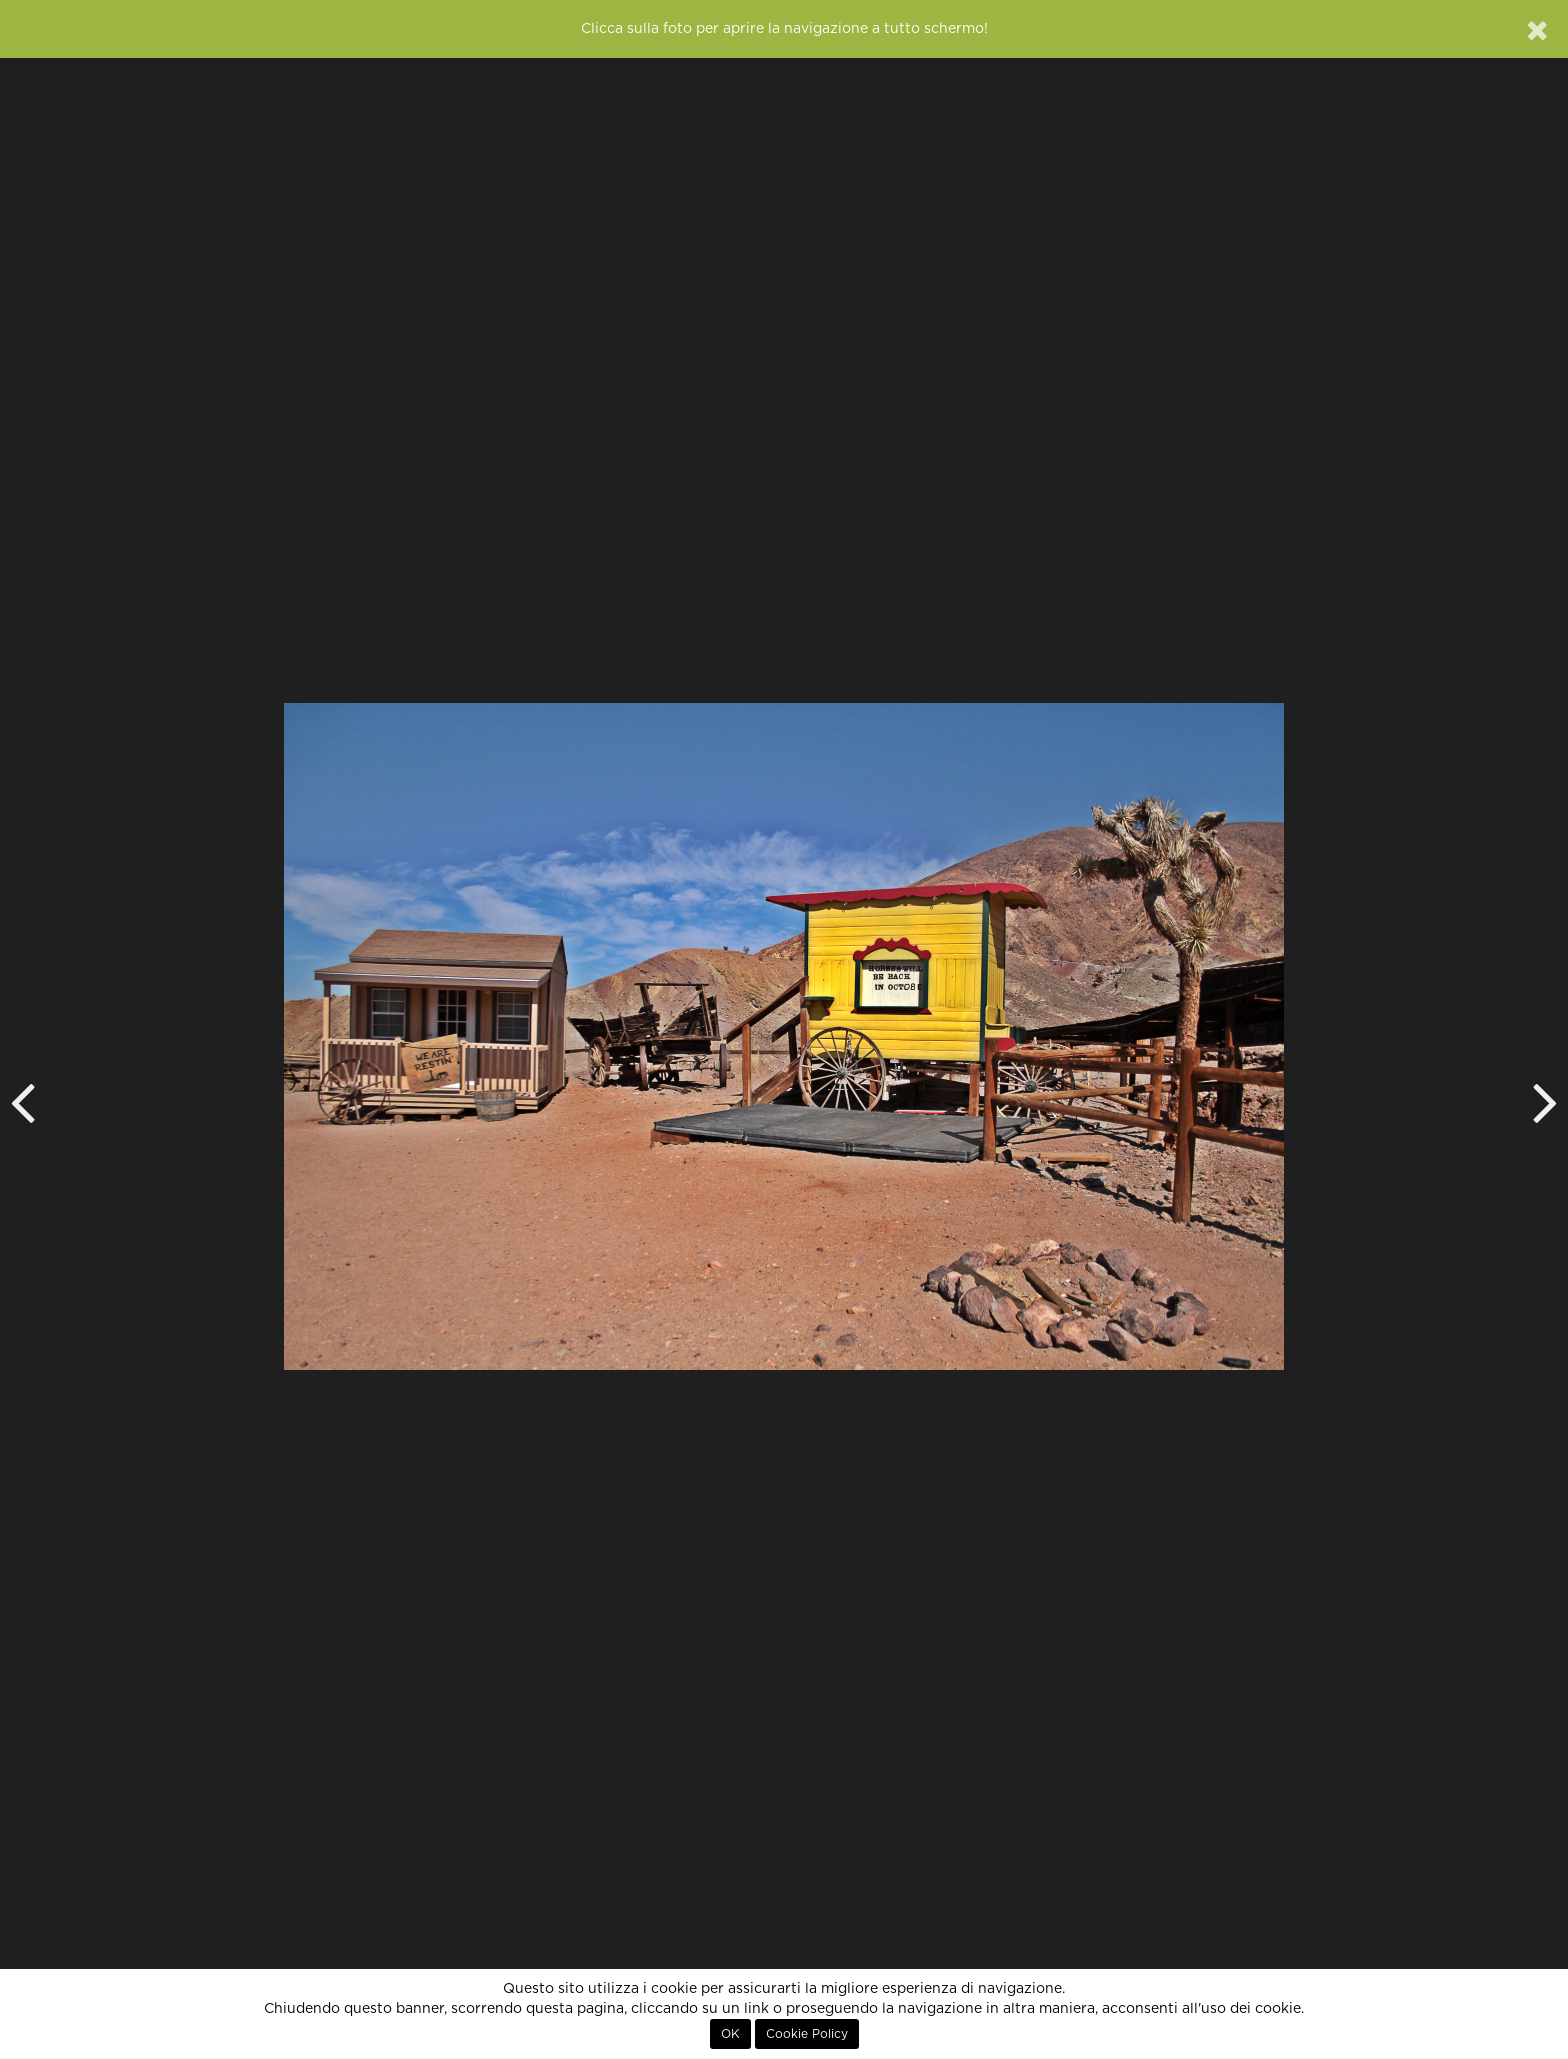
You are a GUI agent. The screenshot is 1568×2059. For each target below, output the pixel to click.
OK (730, 2034)
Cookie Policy (807, 2034)
